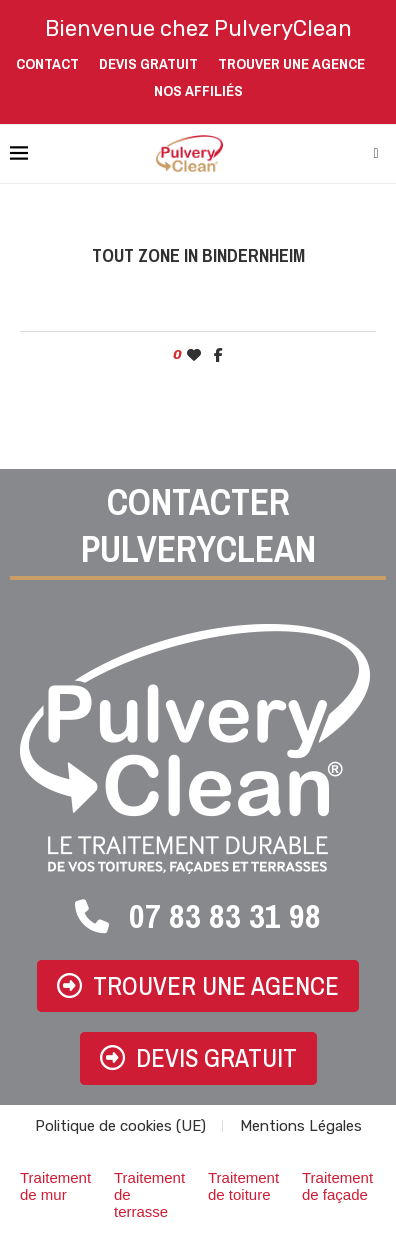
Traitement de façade (337, 1186)
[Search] (376, 154)
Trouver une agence (291, 63)
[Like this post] (194, 355)
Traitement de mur (55, 1186)
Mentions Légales (301, 1126)
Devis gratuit (148, 63)
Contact (47, 63)
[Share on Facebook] (218, 355)
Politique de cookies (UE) (120, 1126)
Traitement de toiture (243, 1186)
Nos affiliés (198, 90)
